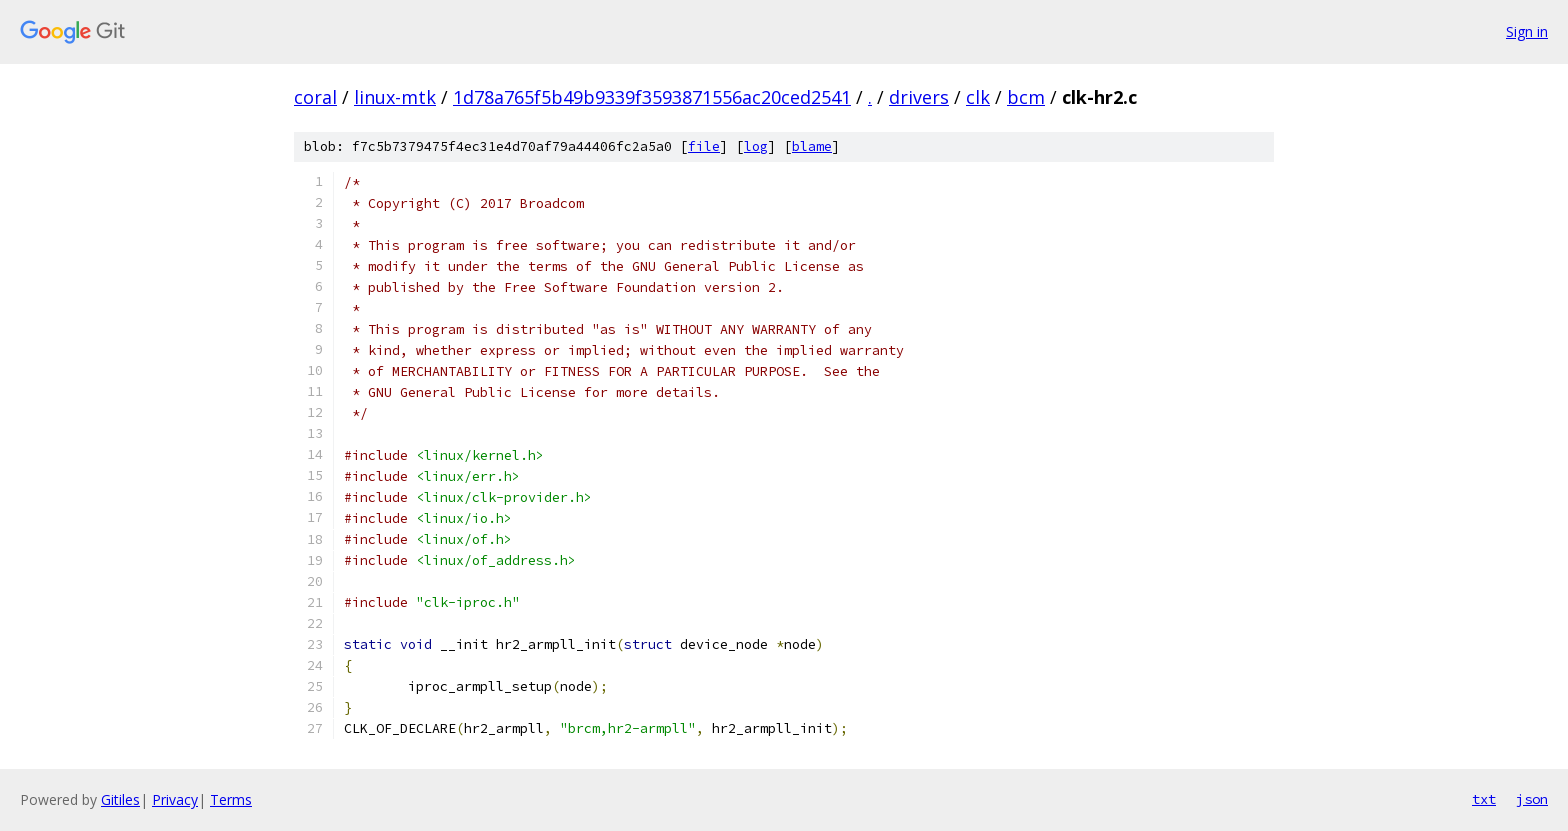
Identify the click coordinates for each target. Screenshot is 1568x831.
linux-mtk (395, 97)
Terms (231, 799)
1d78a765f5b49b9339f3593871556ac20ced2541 (652, 97)
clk (978, 97)
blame (812, 146)
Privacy (175, 799)
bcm (1026, 97)
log (756, 146)
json (1532, 799)
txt (1484, 799)
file (704, 146)
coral (315, 97)
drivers (919, 97)
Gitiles (120, 799)
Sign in (1527, 31)
